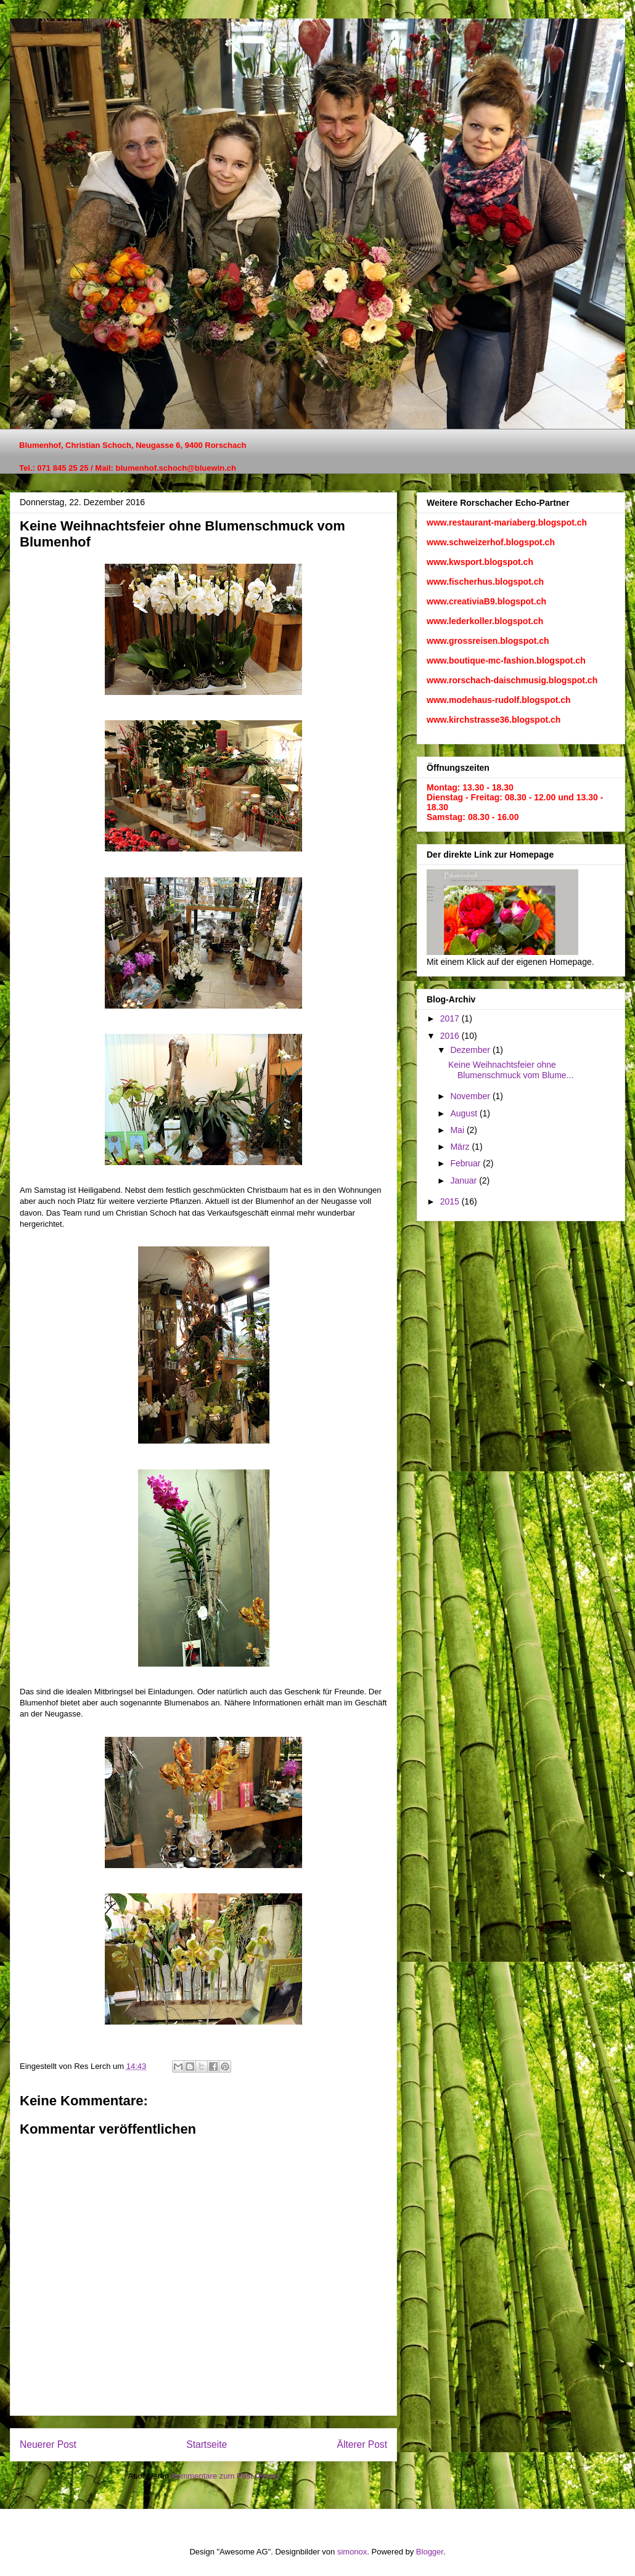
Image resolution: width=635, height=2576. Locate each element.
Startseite (206, 2444)
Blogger (429, 2551)
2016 (451, 1036)
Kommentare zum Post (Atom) (225, 2476)
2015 (451, 1201)
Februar (466, 1163)
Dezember (471, 1050)
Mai (458, 1130)
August (464, 1113)
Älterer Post (362, 2444)
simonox (352, 2551)
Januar (464, 1180)
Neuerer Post (48, 2444)
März (461, 1147)
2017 (451, 1018)
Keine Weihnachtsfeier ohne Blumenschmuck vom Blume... (510, 1070)
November (471, 1096)
